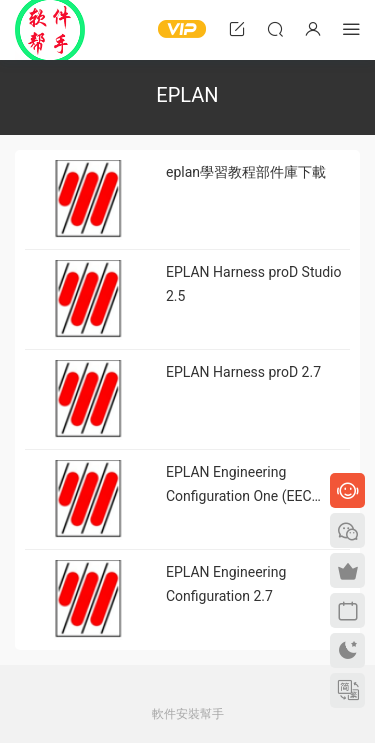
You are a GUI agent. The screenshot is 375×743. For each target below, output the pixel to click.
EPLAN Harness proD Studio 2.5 (254, 284)
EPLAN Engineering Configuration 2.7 (226, 584)
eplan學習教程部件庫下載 (246, 172)
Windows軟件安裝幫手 (50, 30)
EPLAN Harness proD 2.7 (243, 372)
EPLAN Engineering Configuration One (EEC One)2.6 (239, 486)
